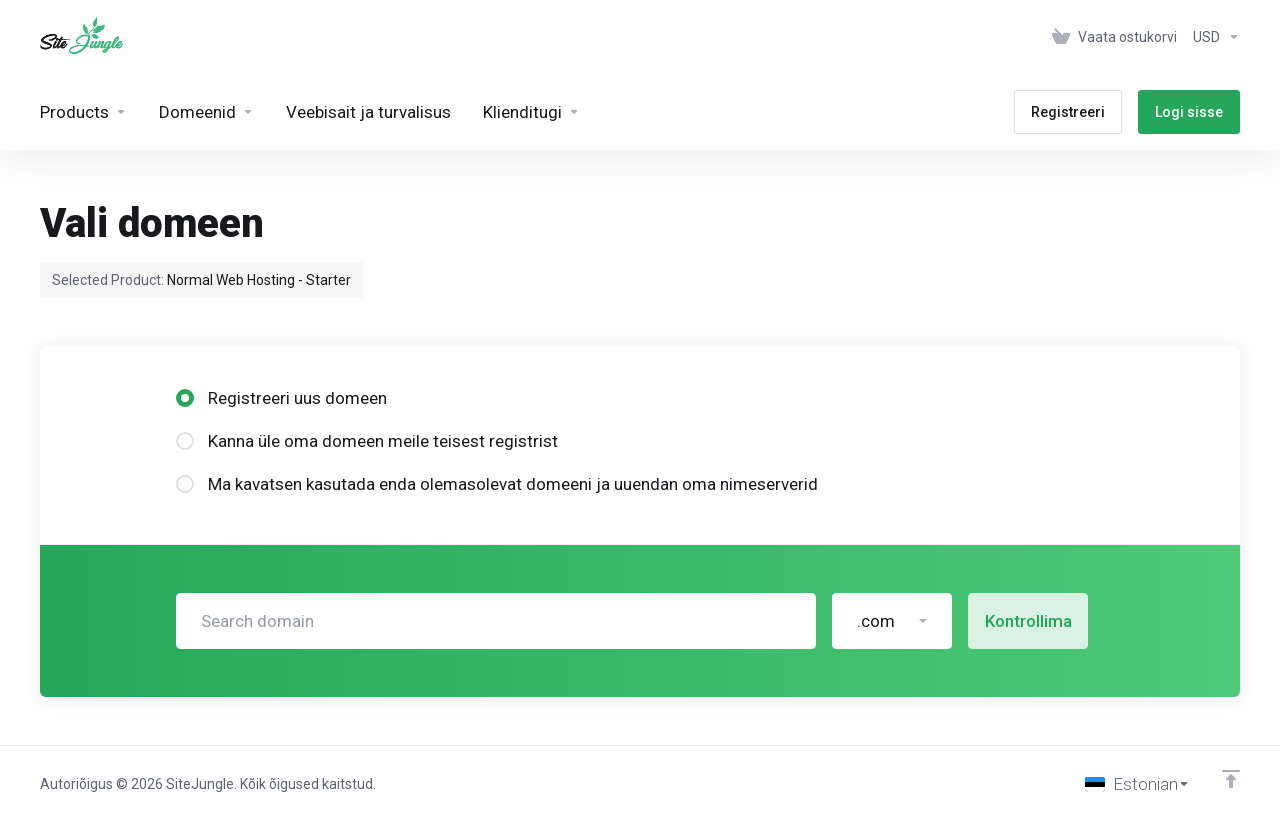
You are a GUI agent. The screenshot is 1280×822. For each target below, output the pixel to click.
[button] (892, 621)
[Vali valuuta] (1212, 37)
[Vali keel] (1137, 784)
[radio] (185, 398)
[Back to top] (1231, 779)
